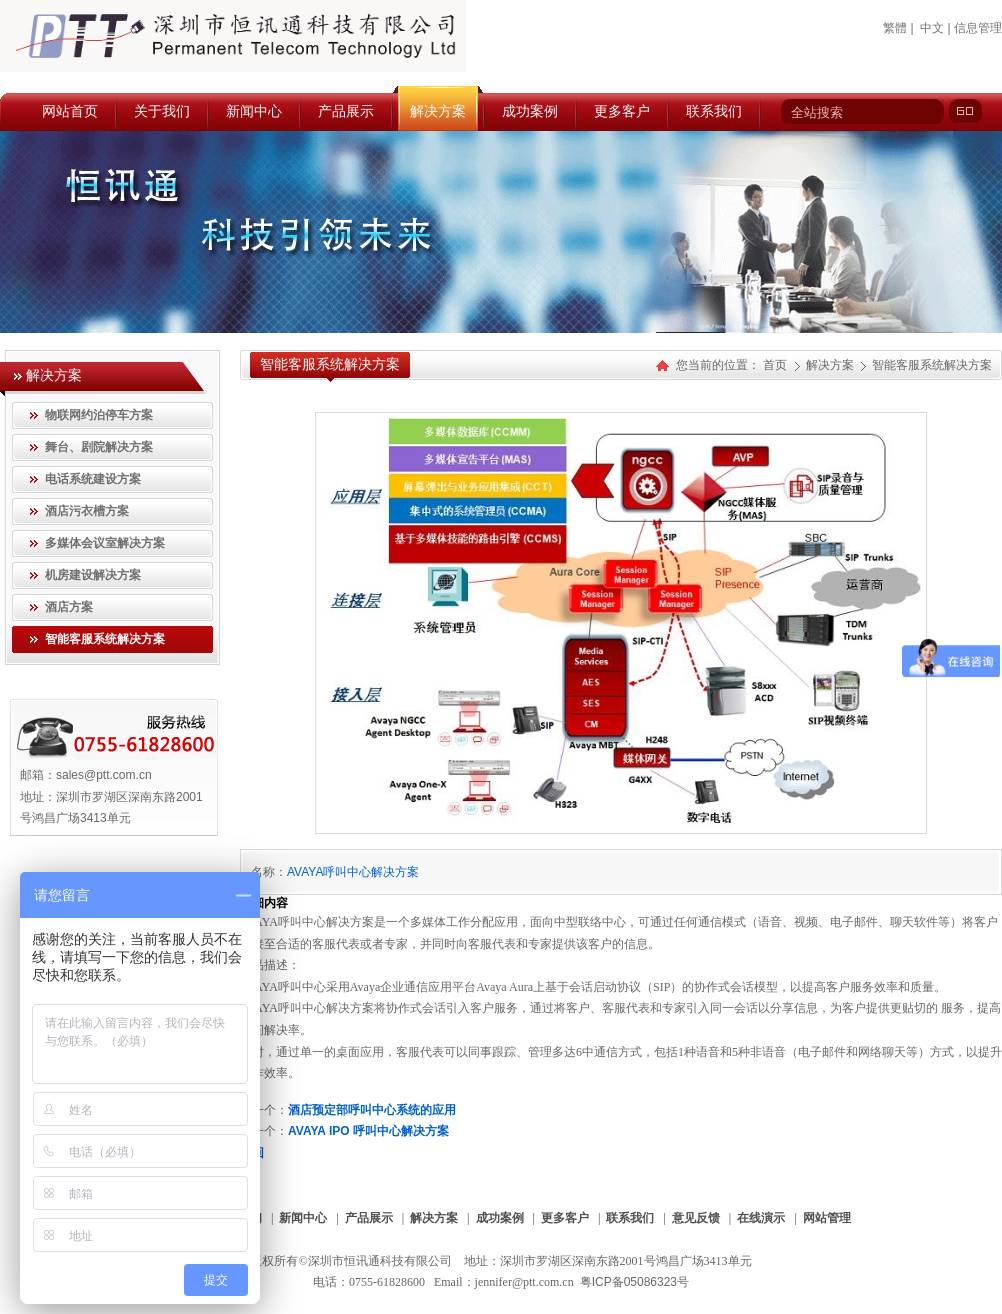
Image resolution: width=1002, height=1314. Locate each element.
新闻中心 (303, 1218)
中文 (932, 28)
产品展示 (369, 1218)
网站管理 (827, 1218)
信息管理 (978, 28)
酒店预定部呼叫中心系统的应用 (372, 1110)
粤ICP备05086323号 (634, 1282)
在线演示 (761, 1218)
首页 (775, 365)
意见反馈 (696, 1218)
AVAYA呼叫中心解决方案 (353, 872)
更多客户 (565, 1218)
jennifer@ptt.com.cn (524, 1282)
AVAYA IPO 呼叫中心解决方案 (368, 1131)
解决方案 (831, 365)
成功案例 (500, 1218)
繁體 (895, 28)
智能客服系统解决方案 (932, 365)
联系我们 (630, 1218)
